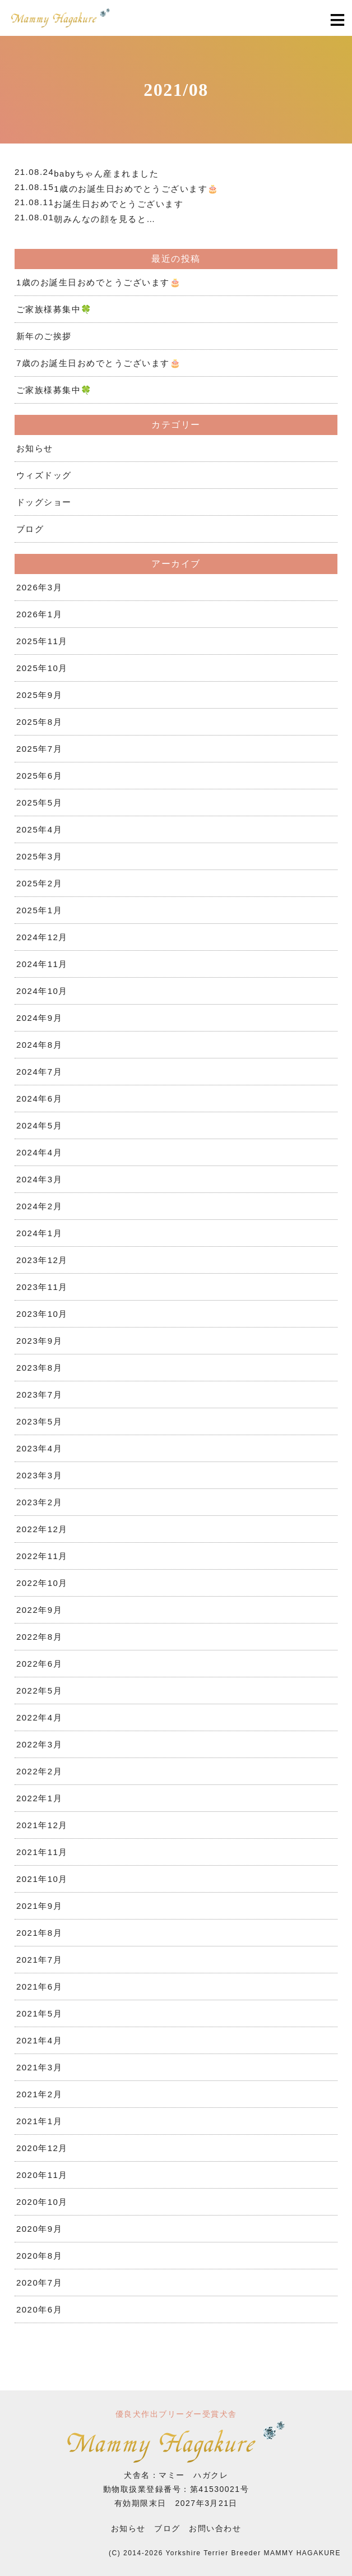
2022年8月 (39, 1636)
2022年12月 (42, 1529)
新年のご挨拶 (44, 336)
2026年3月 (39, 587)
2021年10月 (42, 1879)
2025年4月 (39, 829)
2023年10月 (42, 1314)
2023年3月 (39, 1475)
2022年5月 (39, 1690)
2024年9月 (39, 1018)
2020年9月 (39, 2228)
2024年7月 (39, 1071)
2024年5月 (39, 1125)
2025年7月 (39, 748)
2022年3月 (39, 1744)
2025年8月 (39, 722)
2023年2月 (39, 1502)
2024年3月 (39, 1179)
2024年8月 (39, 1044)
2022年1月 (39, 1798)
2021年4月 (39, 2040)
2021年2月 (39, 2094)
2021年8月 (39, 1932)
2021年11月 (42, 1852)
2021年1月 (39, 2121)
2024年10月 (42, 991)
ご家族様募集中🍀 (54, 309)
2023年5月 (39, 1421)
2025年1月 (39, 910)
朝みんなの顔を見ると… (105, 219)
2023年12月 (42, 1260)
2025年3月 (39, 856)
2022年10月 (42, 1583)
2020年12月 (42, 2148)
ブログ (30, 529)
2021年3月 (39, 2067)
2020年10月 (42, 2202)
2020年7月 (39, 2282)
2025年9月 (39, 695)
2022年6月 (39, 1663)
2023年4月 (39, 1448)
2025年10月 (42, 668)
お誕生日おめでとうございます (118, 204)
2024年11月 (42, 964)
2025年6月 (39, 775)
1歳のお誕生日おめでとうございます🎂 (136, 188)
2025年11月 (42, 641)
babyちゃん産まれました (106, 173)
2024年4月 (39, 1152)
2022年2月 (39, 1771)
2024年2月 (39, 1206)
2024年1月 (39, 1233)
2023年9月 (39, 1340)
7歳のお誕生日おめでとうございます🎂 (98, 363)
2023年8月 (39, 1367)
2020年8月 (39, 2255)
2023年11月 (42, 1287)
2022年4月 (39, 1717)
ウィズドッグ (44, 475)
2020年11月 (42, 2175)
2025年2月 (39, 883)
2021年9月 (39, 1906)
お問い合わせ (215, 2528)
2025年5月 (39, 802)
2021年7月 (39, 1959)
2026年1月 (39, 614)
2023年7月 (39, 1394)
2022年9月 (39, 1610)
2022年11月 (42, 1556)
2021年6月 (39, 1986)
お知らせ (34, 448)
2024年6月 (39, 1098)
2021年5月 (39, 2013)
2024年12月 (42, 937)
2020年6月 (39, 2309)
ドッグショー (44, 502)
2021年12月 (42, 1825)
